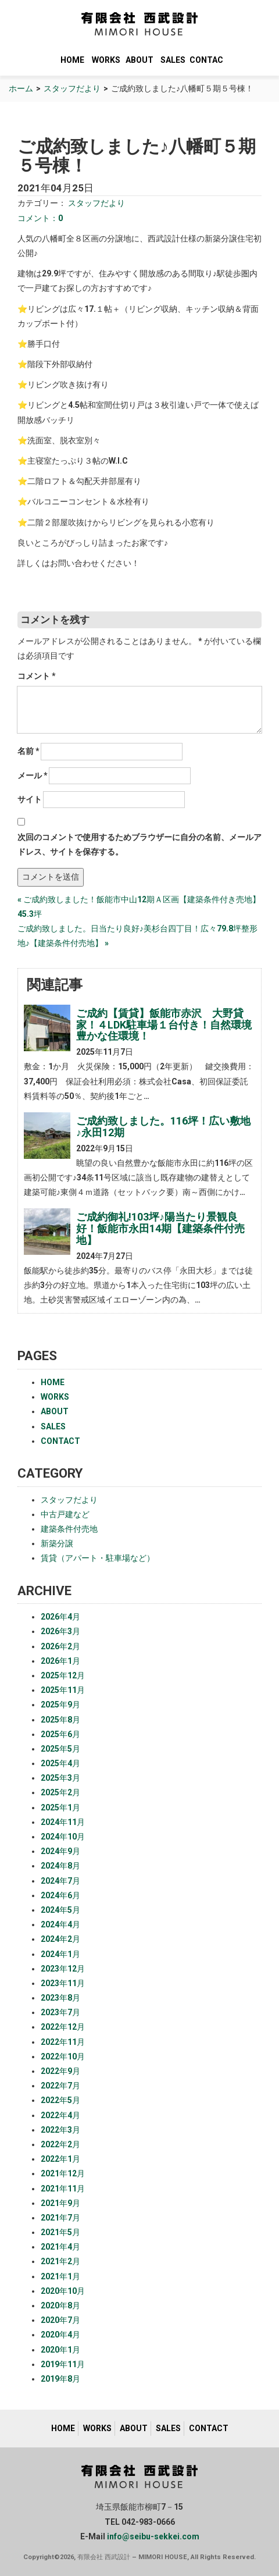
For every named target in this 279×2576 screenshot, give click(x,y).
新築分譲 (57, 1543)
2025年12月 (63, 1675)
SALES (172, 60)
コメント (36, 676)
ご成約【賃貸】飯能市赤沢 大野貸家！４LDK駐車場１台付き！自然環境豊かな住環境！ (164, 1025)
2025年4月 (60, 1763)
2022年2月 (60, 2144)
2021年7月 (60, 2217)
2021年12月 (63, 2173)
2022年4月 (60, 2115)
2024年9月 (60, 1851)
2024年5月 (60, 1910)
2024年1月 (60, 1954)
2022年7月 (60, 2085)
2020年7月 (60, 2320)
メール (32, 775)
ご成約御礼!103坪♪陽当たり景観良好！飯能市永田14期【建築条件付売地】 (160, 1228)
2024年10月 (63, 1836)
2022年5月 (60, 2100)
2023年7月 (60, 2012)
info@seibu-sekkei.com (153, 2536)
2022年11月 (63, 2042)
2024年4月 (60, 1924)
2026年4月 (60, 1616)
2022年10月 (63, 2056)
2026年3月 (60, 1631)
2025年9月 (60, 1704)
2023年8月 (60, 1997)
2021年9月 (60, 2203)
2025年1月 (60, 1807)
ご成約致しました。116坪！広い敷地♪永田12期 (163, 1126)
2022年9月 (60, 2071)
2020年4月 (60, 2334)
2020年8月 (60, 2305)
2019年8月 (60, 2378)
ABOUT (139, 60)
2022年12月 (63, 2026)
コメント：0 (40, 218)
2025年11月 (63, 1690)
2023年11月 (63, 1983)
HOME (72, 60)
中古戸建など (65, 1514)
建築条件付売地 (69, 1528)
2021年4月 (60, 2246)
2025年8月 (60, 1719)
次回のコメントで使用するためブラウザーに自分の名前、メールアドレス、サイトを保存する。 (139, 844)
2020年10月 (63, 2291)
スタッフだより (72, 88)
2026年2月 (60, 1646)
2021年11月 (63, 2188)
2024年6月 (60, 1895)
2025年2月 (60, 1792)
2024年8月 (60, 1865)
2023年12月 (63, 1968)
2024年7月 (60, 1880)
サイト (29, 799)
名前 (28, 751)
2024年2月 (60, 1939)
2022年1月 (60, 2159)
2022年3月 (60, 2129)
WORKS (106, 60)
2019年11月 (63, 2364)
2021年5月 (60, 2232)
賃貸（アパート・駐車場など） (98, 1558)
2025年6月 (60, 1734)
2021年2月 (60, 2261)
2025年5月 (60, 1748)
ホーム (21, 88)
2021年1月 (60, 2276)
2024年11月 (63, 1822)
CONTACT (206, 60)
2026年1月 (60, 1661)
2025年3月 (60, 1777)
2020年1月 (60, 2349)
